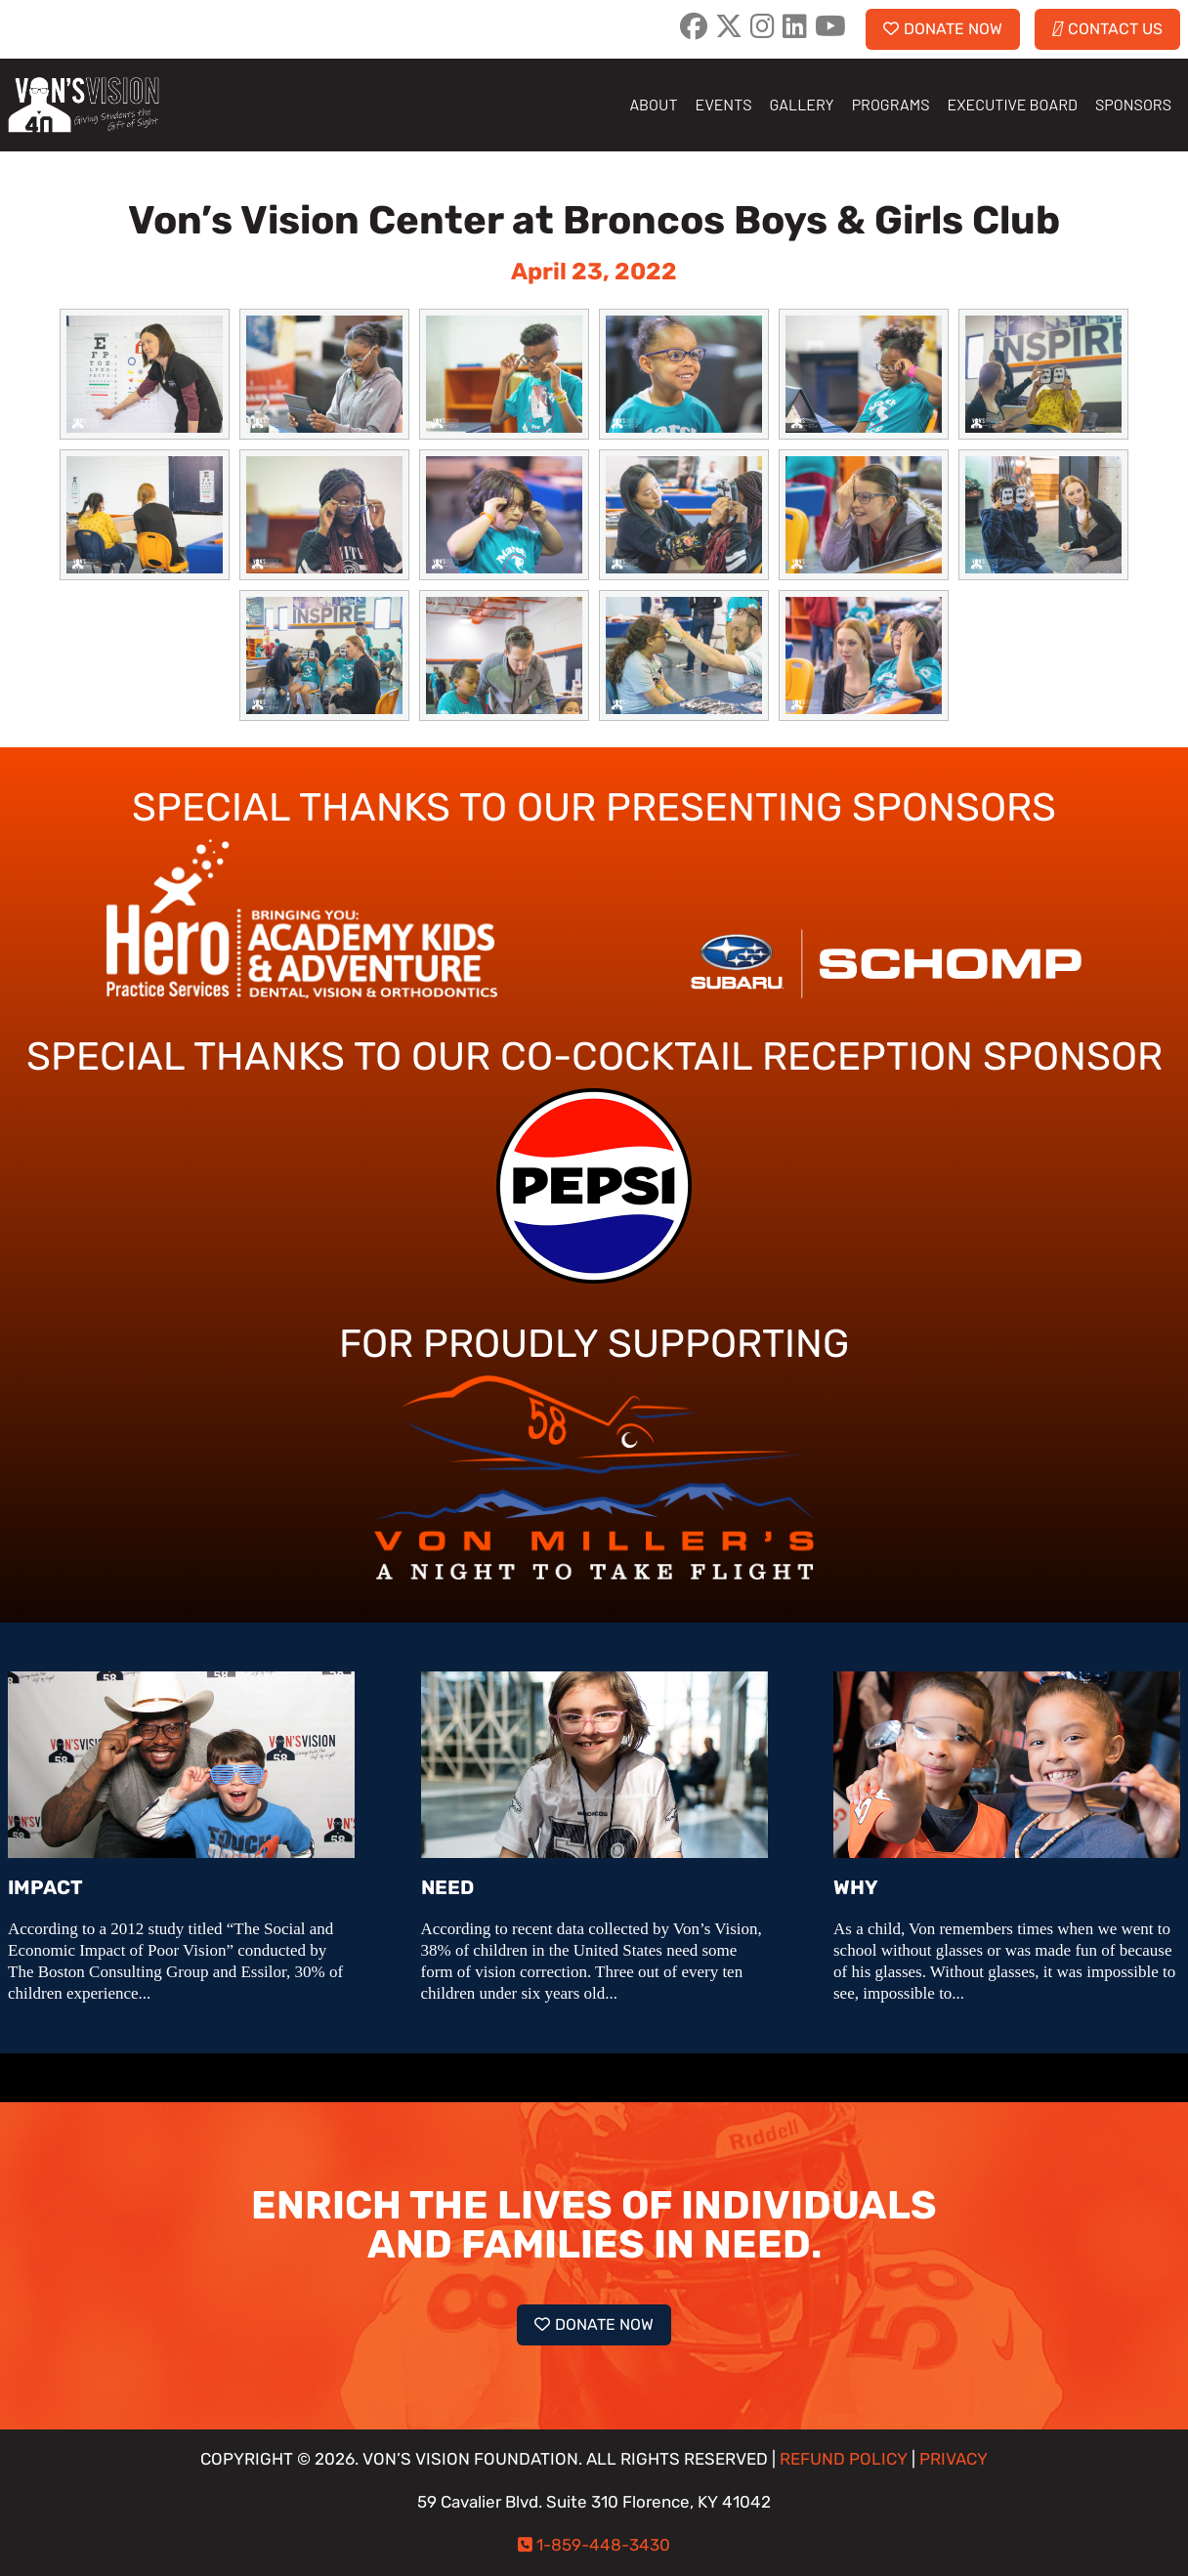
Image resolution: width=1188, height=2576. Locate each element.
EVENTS (724, 104)
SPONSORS (1133, 104)
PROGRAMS (891, 104)
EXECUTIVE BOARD (1013, 104)
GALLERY (802, 104)
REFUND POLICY (844, 2459)
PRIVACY (953, 2459)
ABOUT (653, 104)
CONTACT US (1107, 29)
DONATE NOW (942, 29)
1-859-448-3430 (603, 2545)
